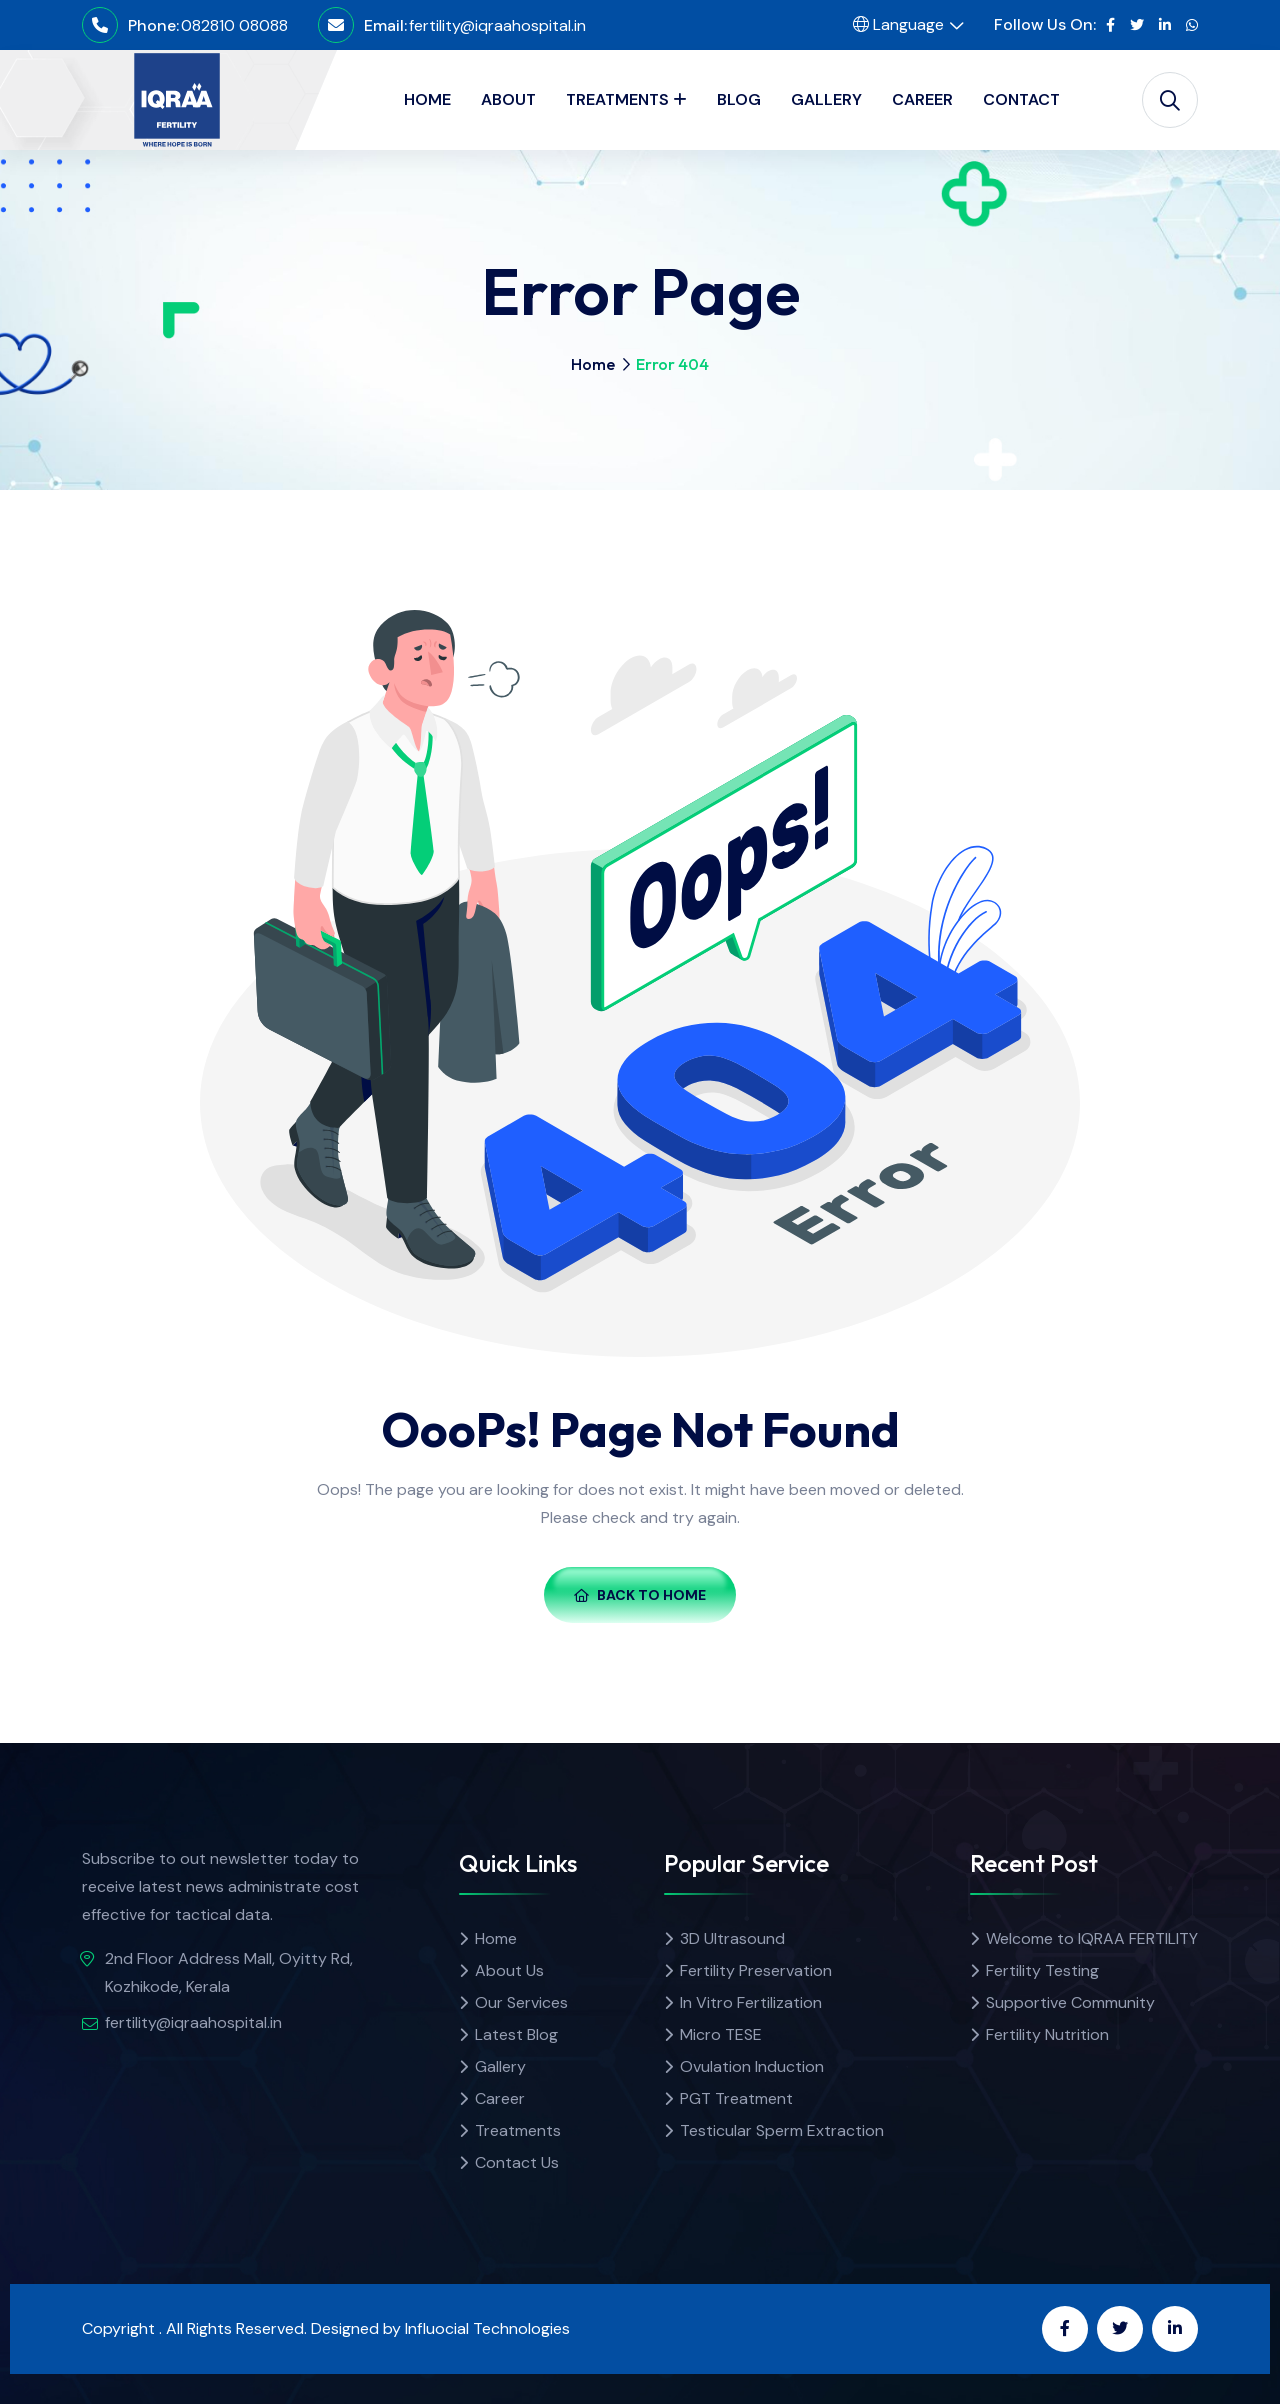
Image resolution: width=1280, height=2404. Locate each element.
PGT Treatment (736, 2098)
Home (593, 364)
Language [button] (898, 24)
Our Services (521, 2002)
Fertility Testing (1042, 1970)
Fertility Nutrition (1047, 2034)
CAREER (922, 99)
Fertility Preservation (756, 1970)
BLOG (739, 99)
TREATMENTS (617, 99)
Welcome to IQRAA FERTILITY (1092, 1938)
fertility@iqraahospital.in (497, 25)
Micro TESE (721, 2034)
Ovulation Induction (752, 2066)
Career (500, 2098)
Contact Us (517, 2162)
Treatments (518, 2130)
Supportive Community (1070, 2002)
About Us (509, 1970)
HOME (427, 99)
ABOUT (508, 99)
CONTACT (1021, 99)
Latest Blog (516, 2034)
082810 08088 (234, 25)
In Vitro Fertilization (751, 2002)
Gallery (500, 2066)
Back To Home (640, 1595)
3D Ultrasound (732, 1938)
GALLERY (826, 99)
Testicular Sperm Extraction (782, 2130)
